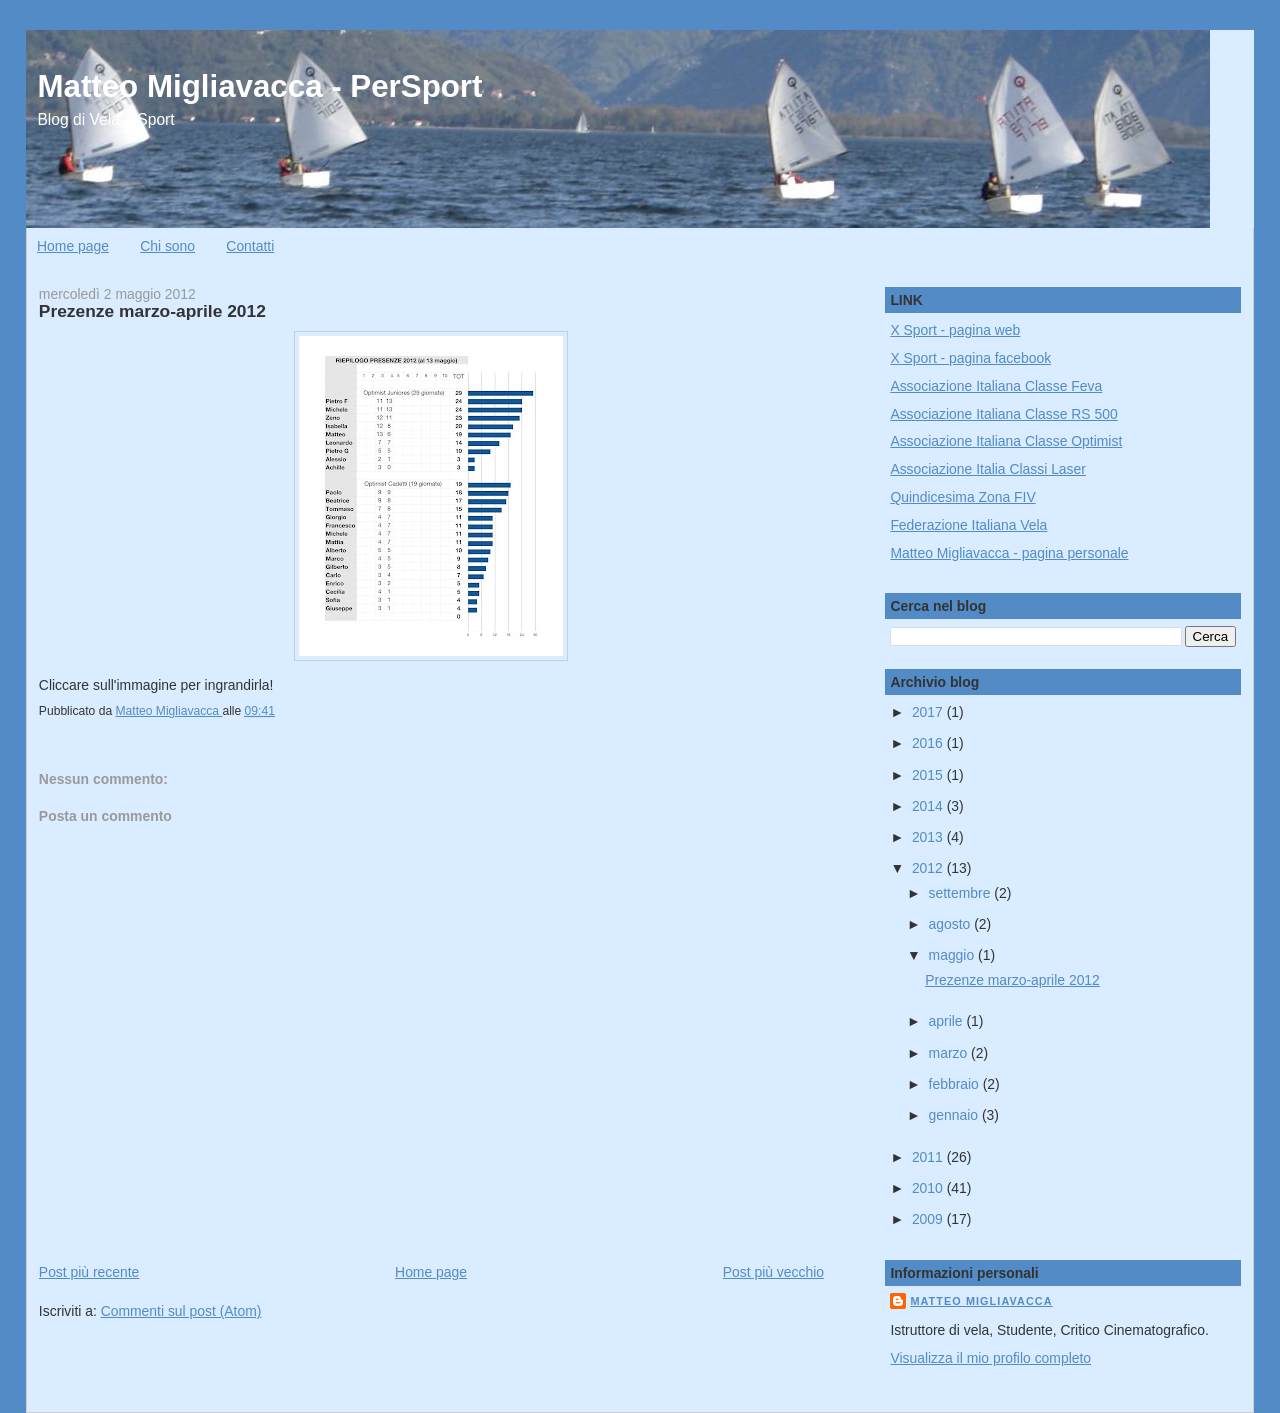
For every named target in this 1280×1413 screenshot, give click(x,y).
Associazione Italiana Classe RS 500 (1003, 414)
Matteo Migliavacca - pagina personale (1009, 553)
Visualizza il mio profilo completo (990, 1358)
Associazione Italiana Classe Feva (996, 386)
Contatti (250, 246)
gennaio (955, 1115)
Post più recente (89, 1272)
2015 (929, 775)
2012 (929, 868)
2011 (929, 1157)
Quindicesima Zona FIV (962, 497)
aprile (948, 1021)
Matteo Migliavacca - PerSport (259, 86)
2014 (929, 806)
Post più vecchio (773, 1272)
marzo (950, 1053)
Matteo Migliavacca (981, 1301)
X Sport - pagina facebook (970, 358)
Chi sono (167, 246)
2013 (929, 837)
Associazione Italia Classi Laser (988, 469)
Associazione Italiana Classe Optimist (1006, 441)
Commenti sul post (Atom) (181, 1311)
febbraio (956, 1084)
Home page (73, 246)
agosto (952, 924)
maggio (953, 955)
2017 (929, 712)
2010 (929, 1188)
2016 (929, 743)
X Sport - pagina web (955, 330)
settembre (962, 893)
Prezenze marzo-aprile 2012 (1012, 980)
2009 (929, 1219)
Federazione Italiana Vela (968, 525)
